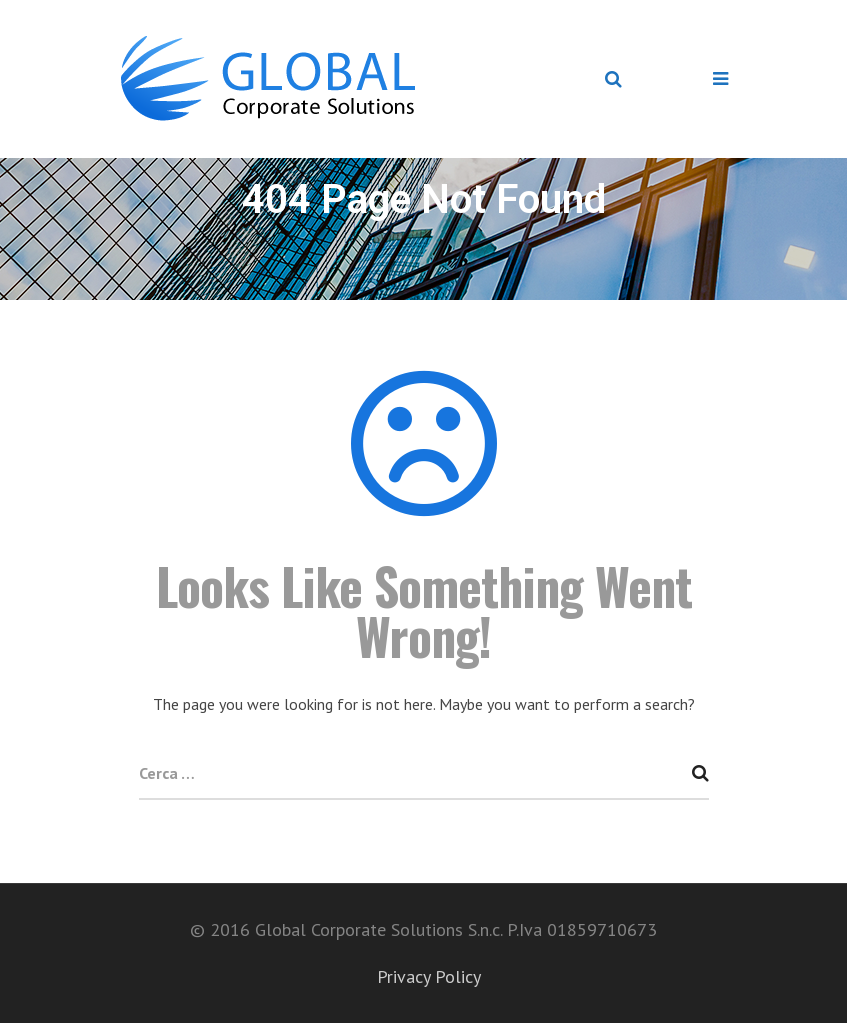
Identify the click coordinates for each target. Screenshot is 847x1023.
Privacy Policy (429, 976)
